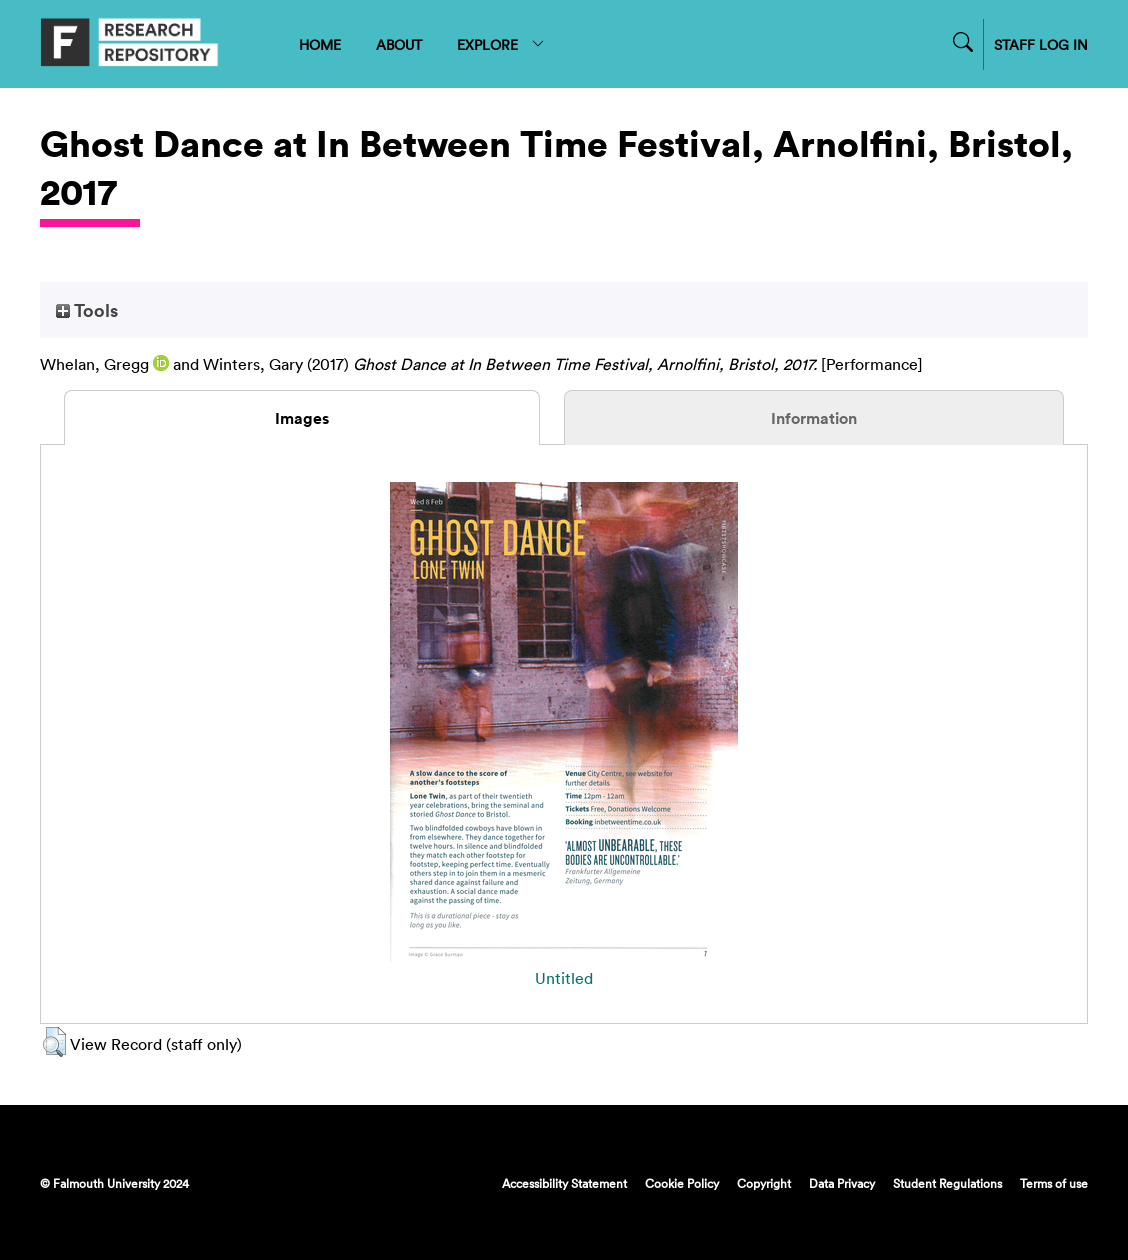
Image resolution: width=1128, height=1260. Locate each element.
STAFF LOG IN (1041, 44)
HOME (320, 44)
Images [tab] (302, 418)
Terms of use (1054, 1183)
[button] (54, 1042)
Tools (87, 310)
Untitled (564, 978)
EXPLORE (501, 44)
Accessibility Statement (564, 1183)
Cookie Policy (682, 1183)
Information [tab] (814, 418)
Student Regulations (947, 1183)
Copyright (764, 1183)
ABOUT (399, 44)
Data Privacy (842, 1183)
